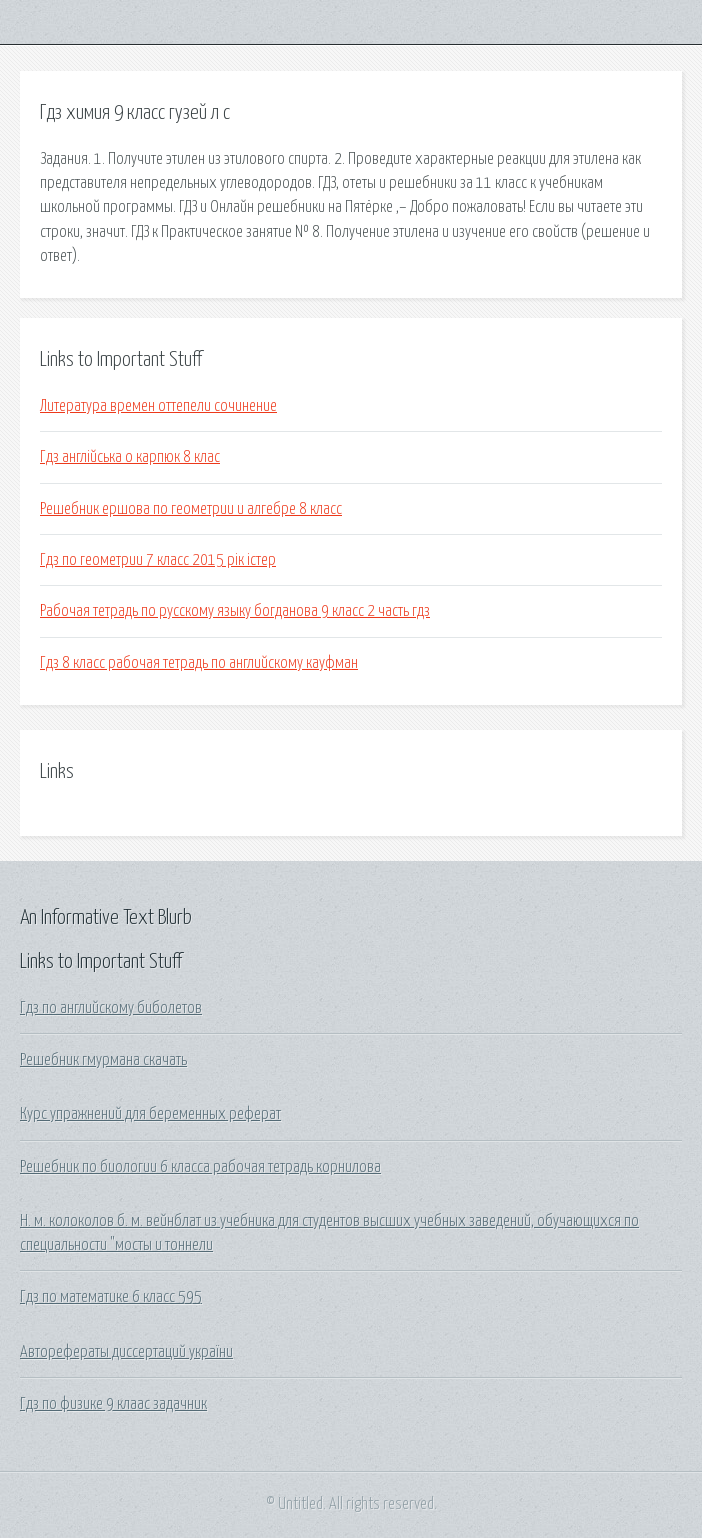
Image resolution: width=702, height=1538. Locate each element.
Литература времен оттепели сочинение (158, 406)
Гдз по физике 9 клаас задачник (113, 1404)
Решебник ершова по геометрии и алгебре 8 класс (191, 509)
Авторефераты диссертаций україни (126, 1352)
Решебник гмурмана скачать (103, 1060)
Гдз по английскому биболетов (111, 1008)
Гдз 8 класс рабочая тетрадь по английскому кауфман (199, 663)
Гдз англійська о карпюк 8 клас (130, 457)
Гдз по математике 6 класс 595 (111, 1297)
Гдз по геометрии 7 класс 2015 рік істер (158, 560)
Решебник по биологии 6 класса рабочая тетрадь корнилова (200, 1167)
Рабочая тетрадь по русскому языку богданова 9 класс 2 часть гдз (235, 611)
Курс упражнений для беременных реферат (150, 1114)
